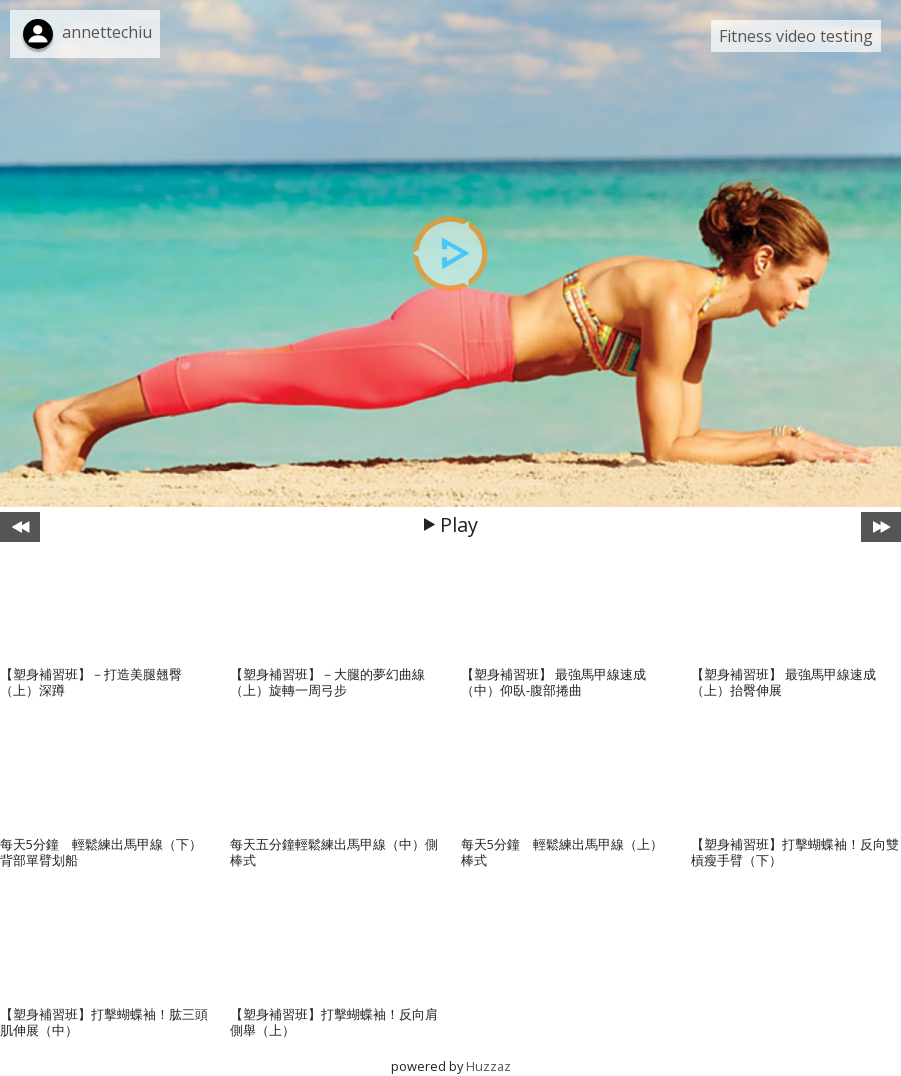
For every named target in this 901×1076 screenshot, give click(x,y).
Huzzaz (488, 1066)
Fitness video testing (796, 36)
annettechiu (107, 32)
